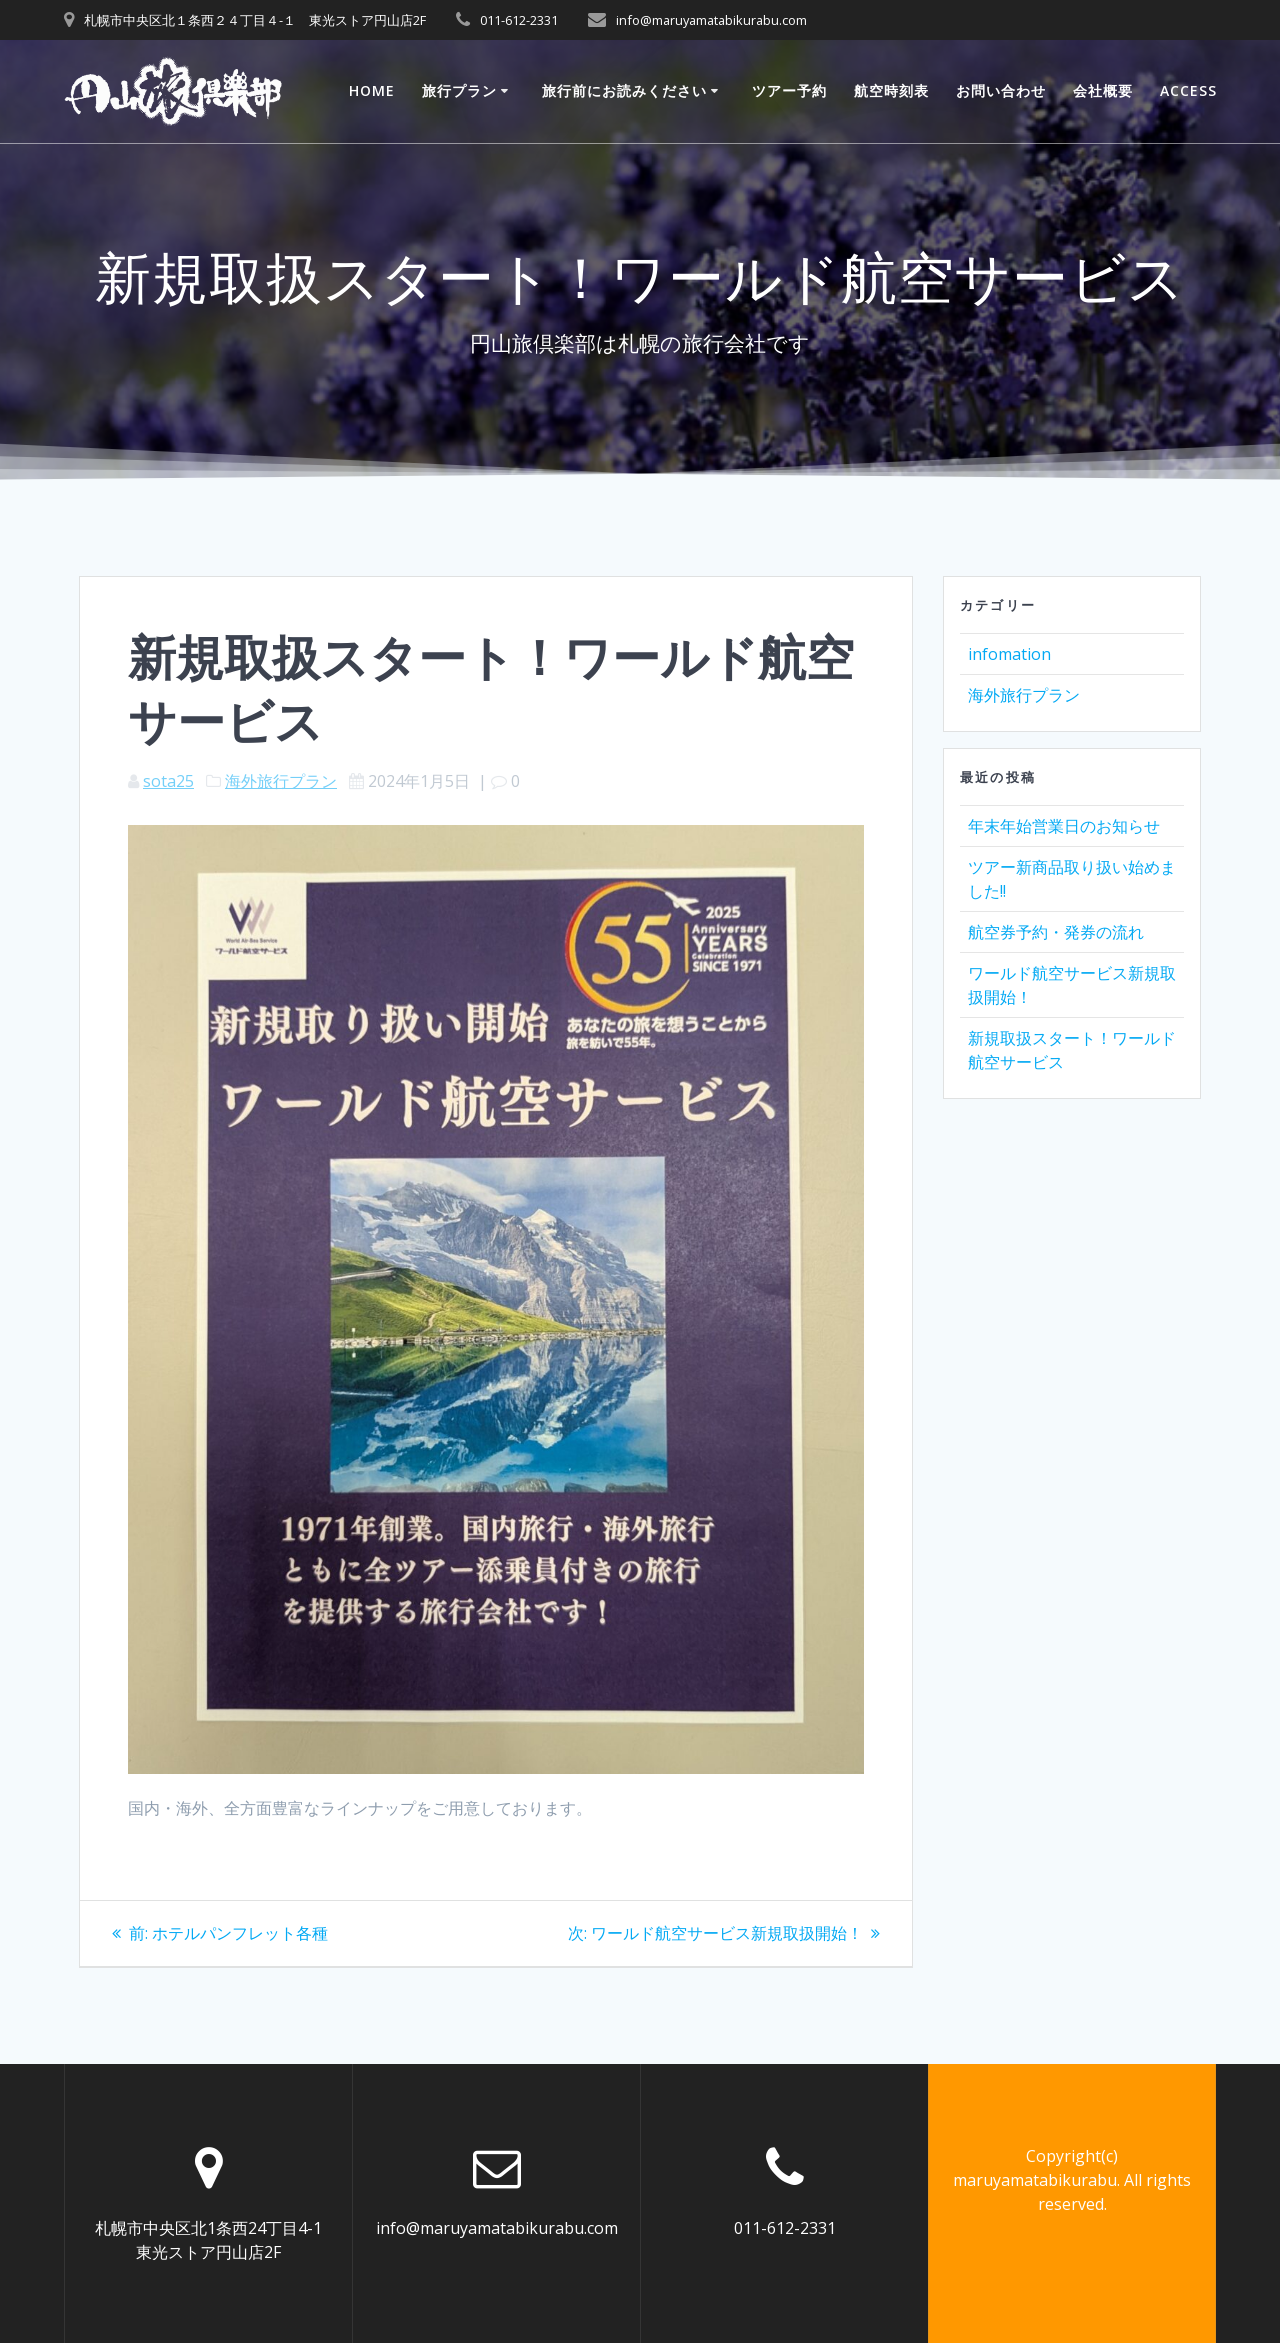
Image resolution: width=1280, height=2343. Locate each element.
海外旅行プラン (281, 781)
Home (372, 90)
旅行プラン (459, 90)
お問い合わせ (1001, 90)
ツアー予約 (789, 90)
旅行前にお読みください (624, 90)
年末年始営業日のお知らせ (1064, 826)
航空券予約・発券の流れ (1056, 932)
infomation (1009, 654)
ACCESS (1188, 90)
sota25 (168, 781)
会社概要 (1103, 90)
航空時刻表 (891, 90)
